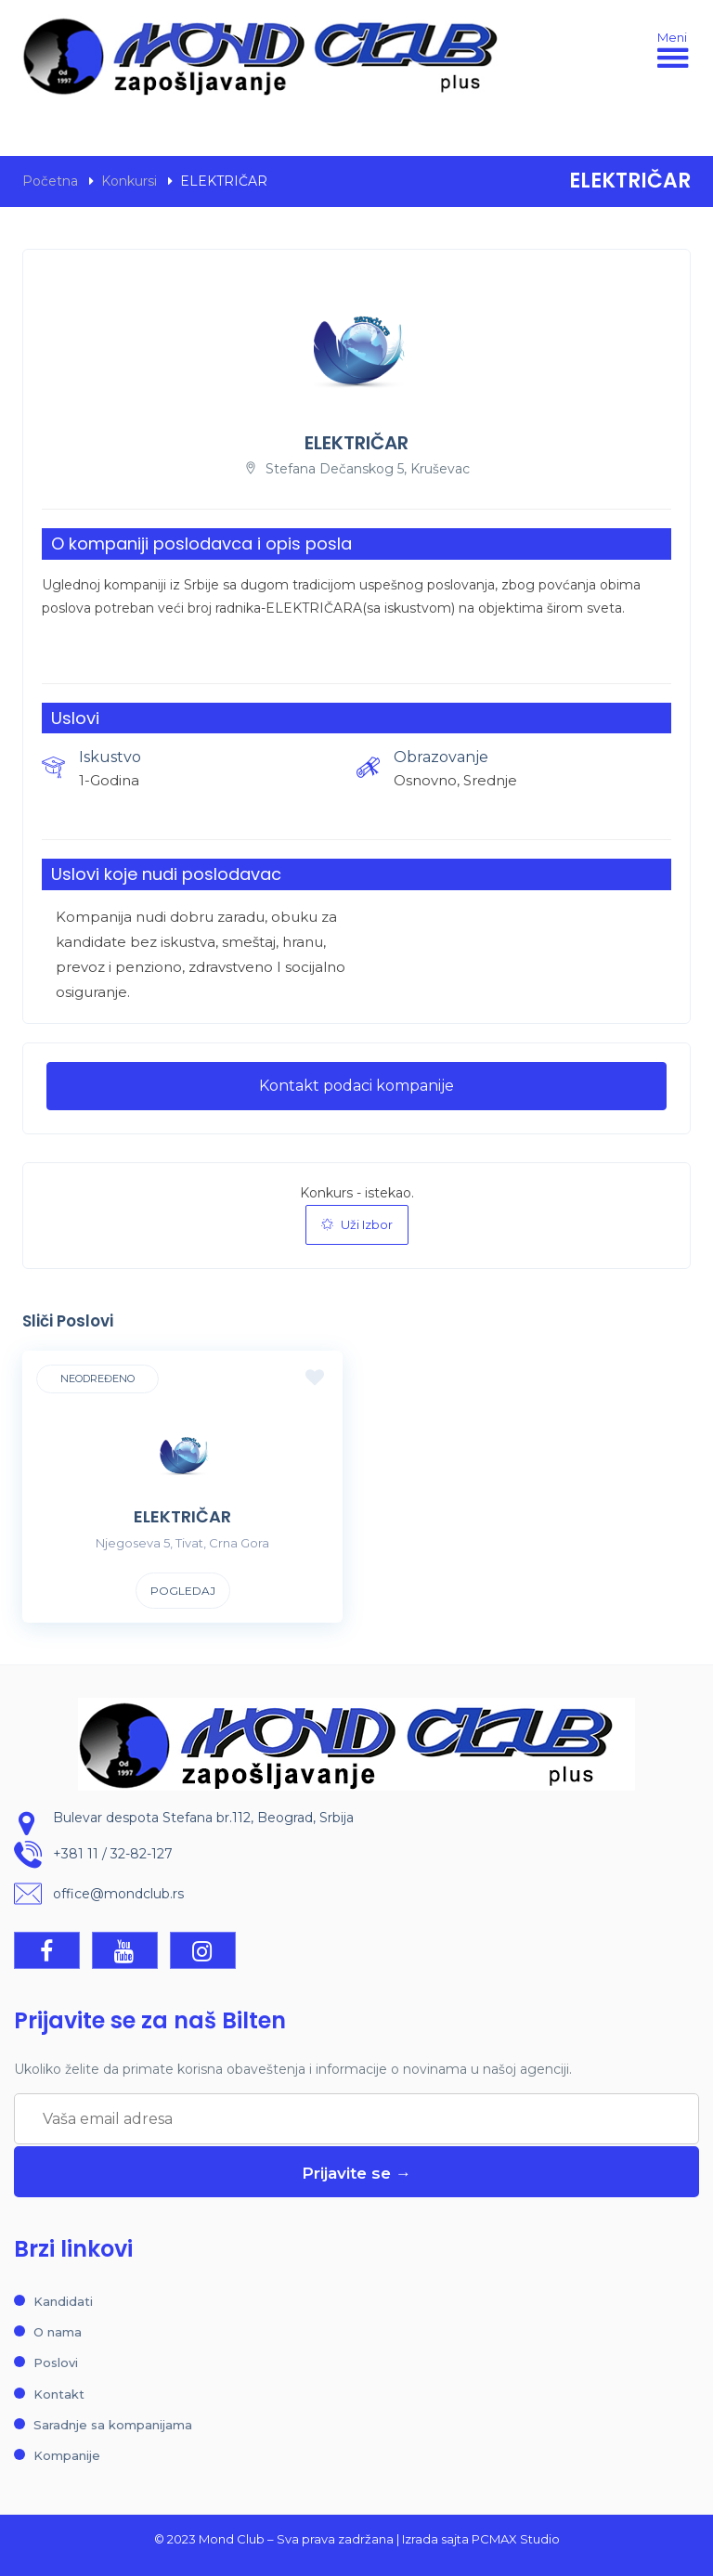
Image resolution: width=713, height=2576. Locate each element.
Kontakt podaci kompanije (356, 1085)
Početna (50, 181)
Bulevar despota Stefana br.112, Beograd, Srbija (203, 1817)
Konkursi (129, 181)
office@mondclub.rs (118, 1893)
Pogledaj (182, 1591)
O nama (57, 2331)
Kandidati (63, 2301)
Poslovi (55, 2362)
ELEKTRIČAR (182, 1516)
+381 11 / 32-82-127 (113, 1853)
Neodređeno (97, 1378)
